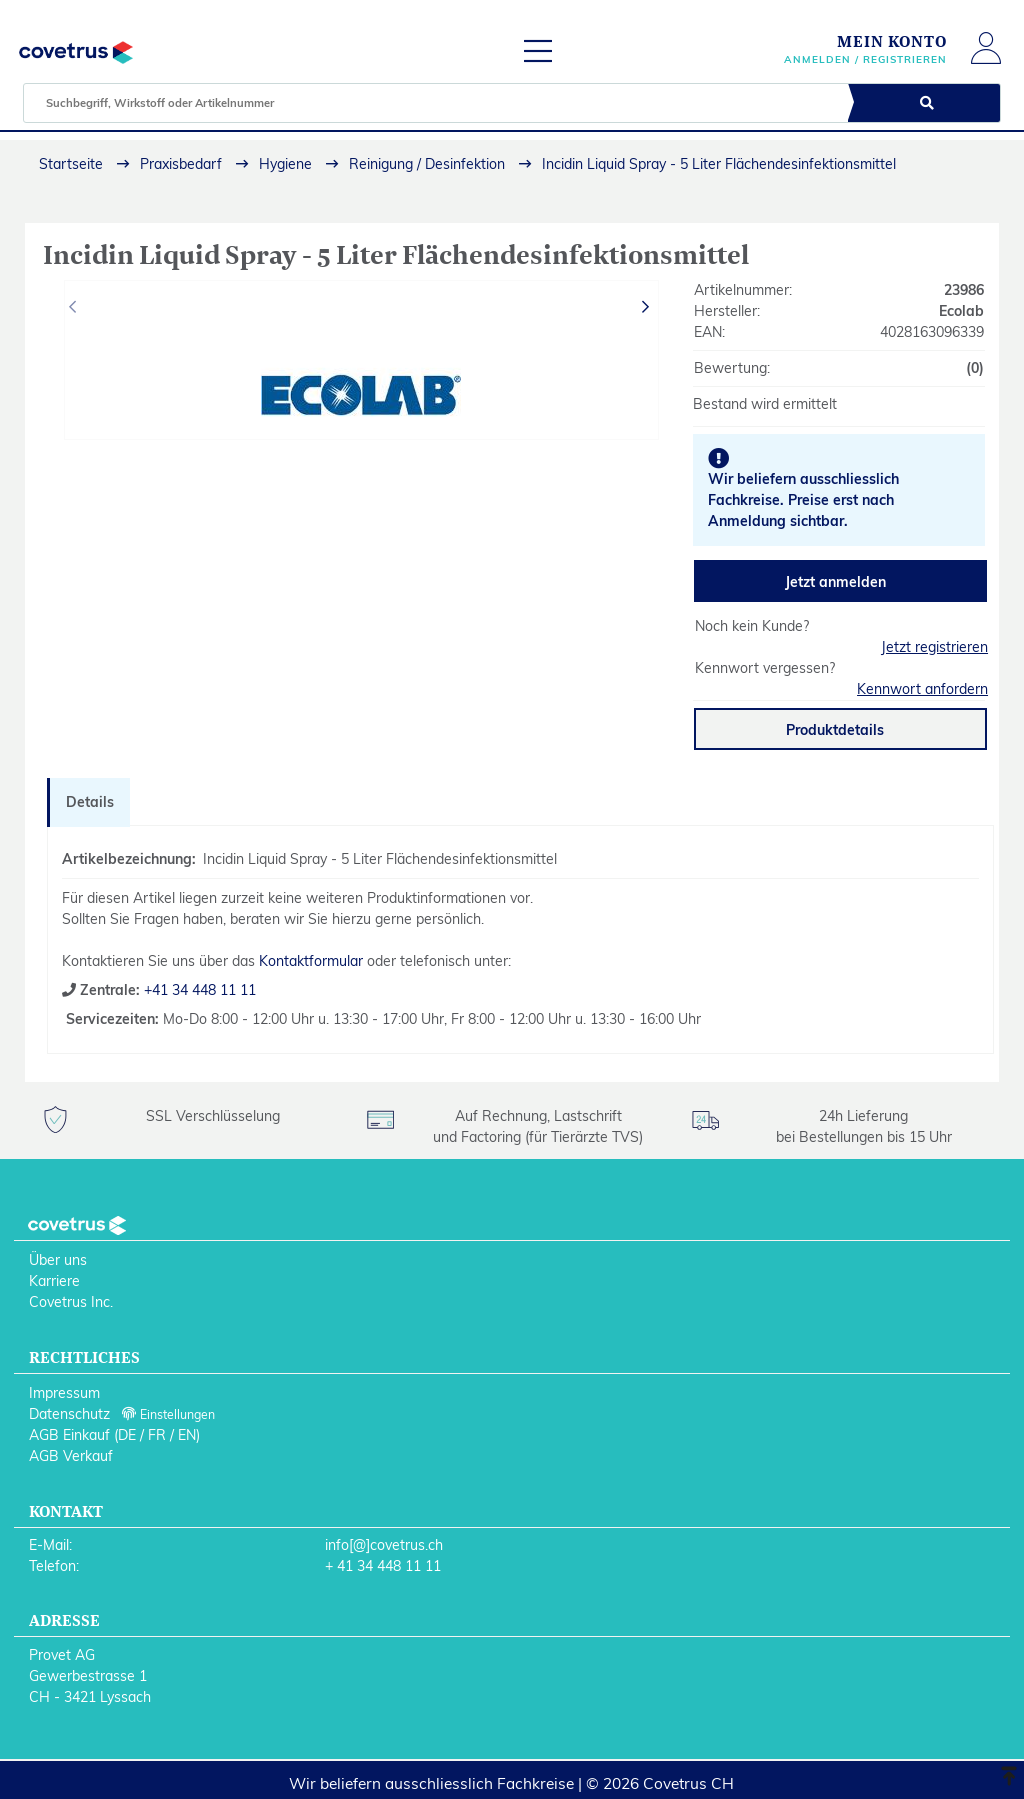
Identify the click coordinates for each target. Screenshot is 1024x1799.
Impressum (64, 1393)
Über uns (58, 1260)
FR (157, 1435)
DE (127, 1435)
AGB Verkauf (71, 1456)
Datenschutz (69, 1414)
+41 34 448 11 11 (198, 990)
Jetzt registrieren (934, 647)
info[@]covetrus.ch (384, 1545)
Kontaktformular (311, 961)
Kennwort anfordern (922, 689)
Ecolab (961, 311)
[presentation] (75, 307)
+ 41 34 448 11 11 (383, 1566)
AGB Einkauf (69, 1435)
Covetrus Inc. (71, 1302)
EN (187, 1435)
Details (90, 802)
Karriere (54, 1281)
